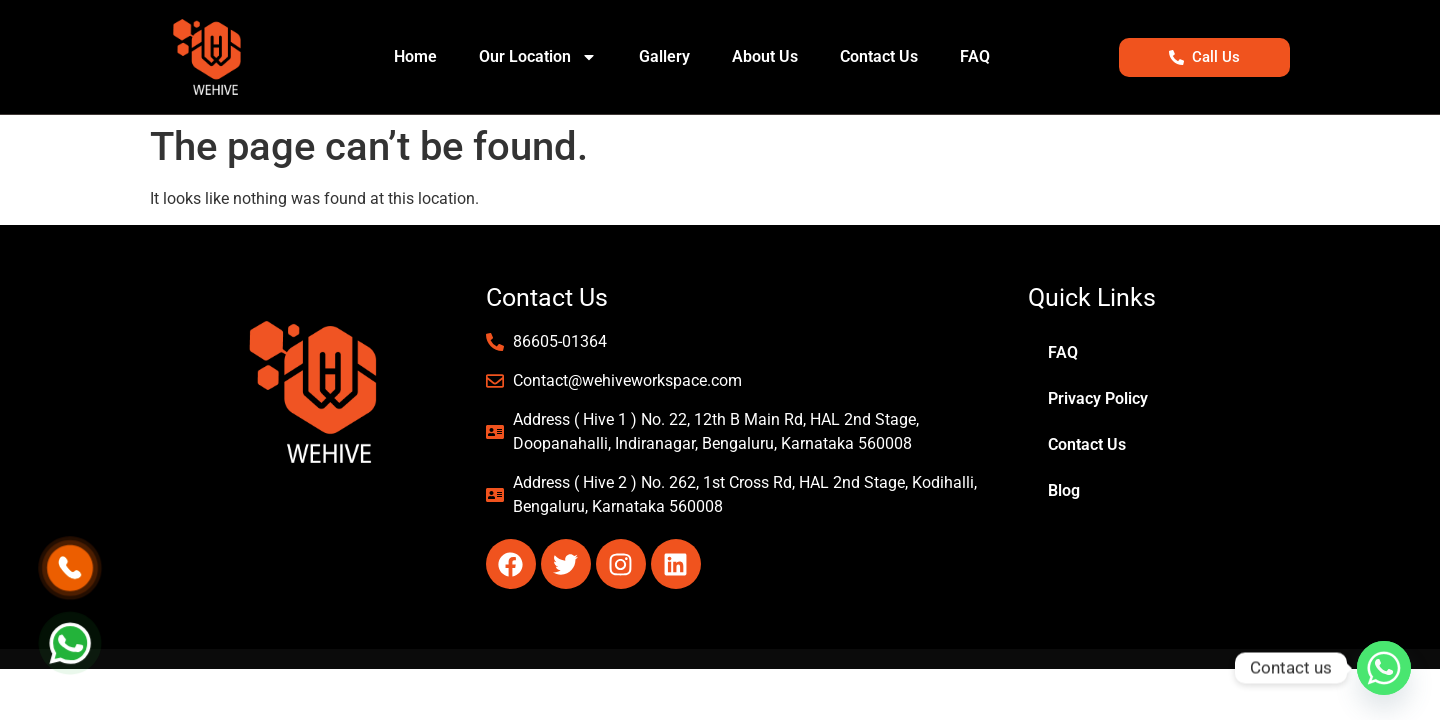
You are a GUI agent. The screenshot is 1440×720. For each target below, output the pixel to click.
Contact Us (879, 56)
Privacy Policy (1098, 398)
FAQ (975, 56)
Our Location (538, 57)
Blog (1064, 490)
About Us (765, 56)
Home (415, 56)
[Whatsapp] (1384, 668)
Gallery (664, 56)
